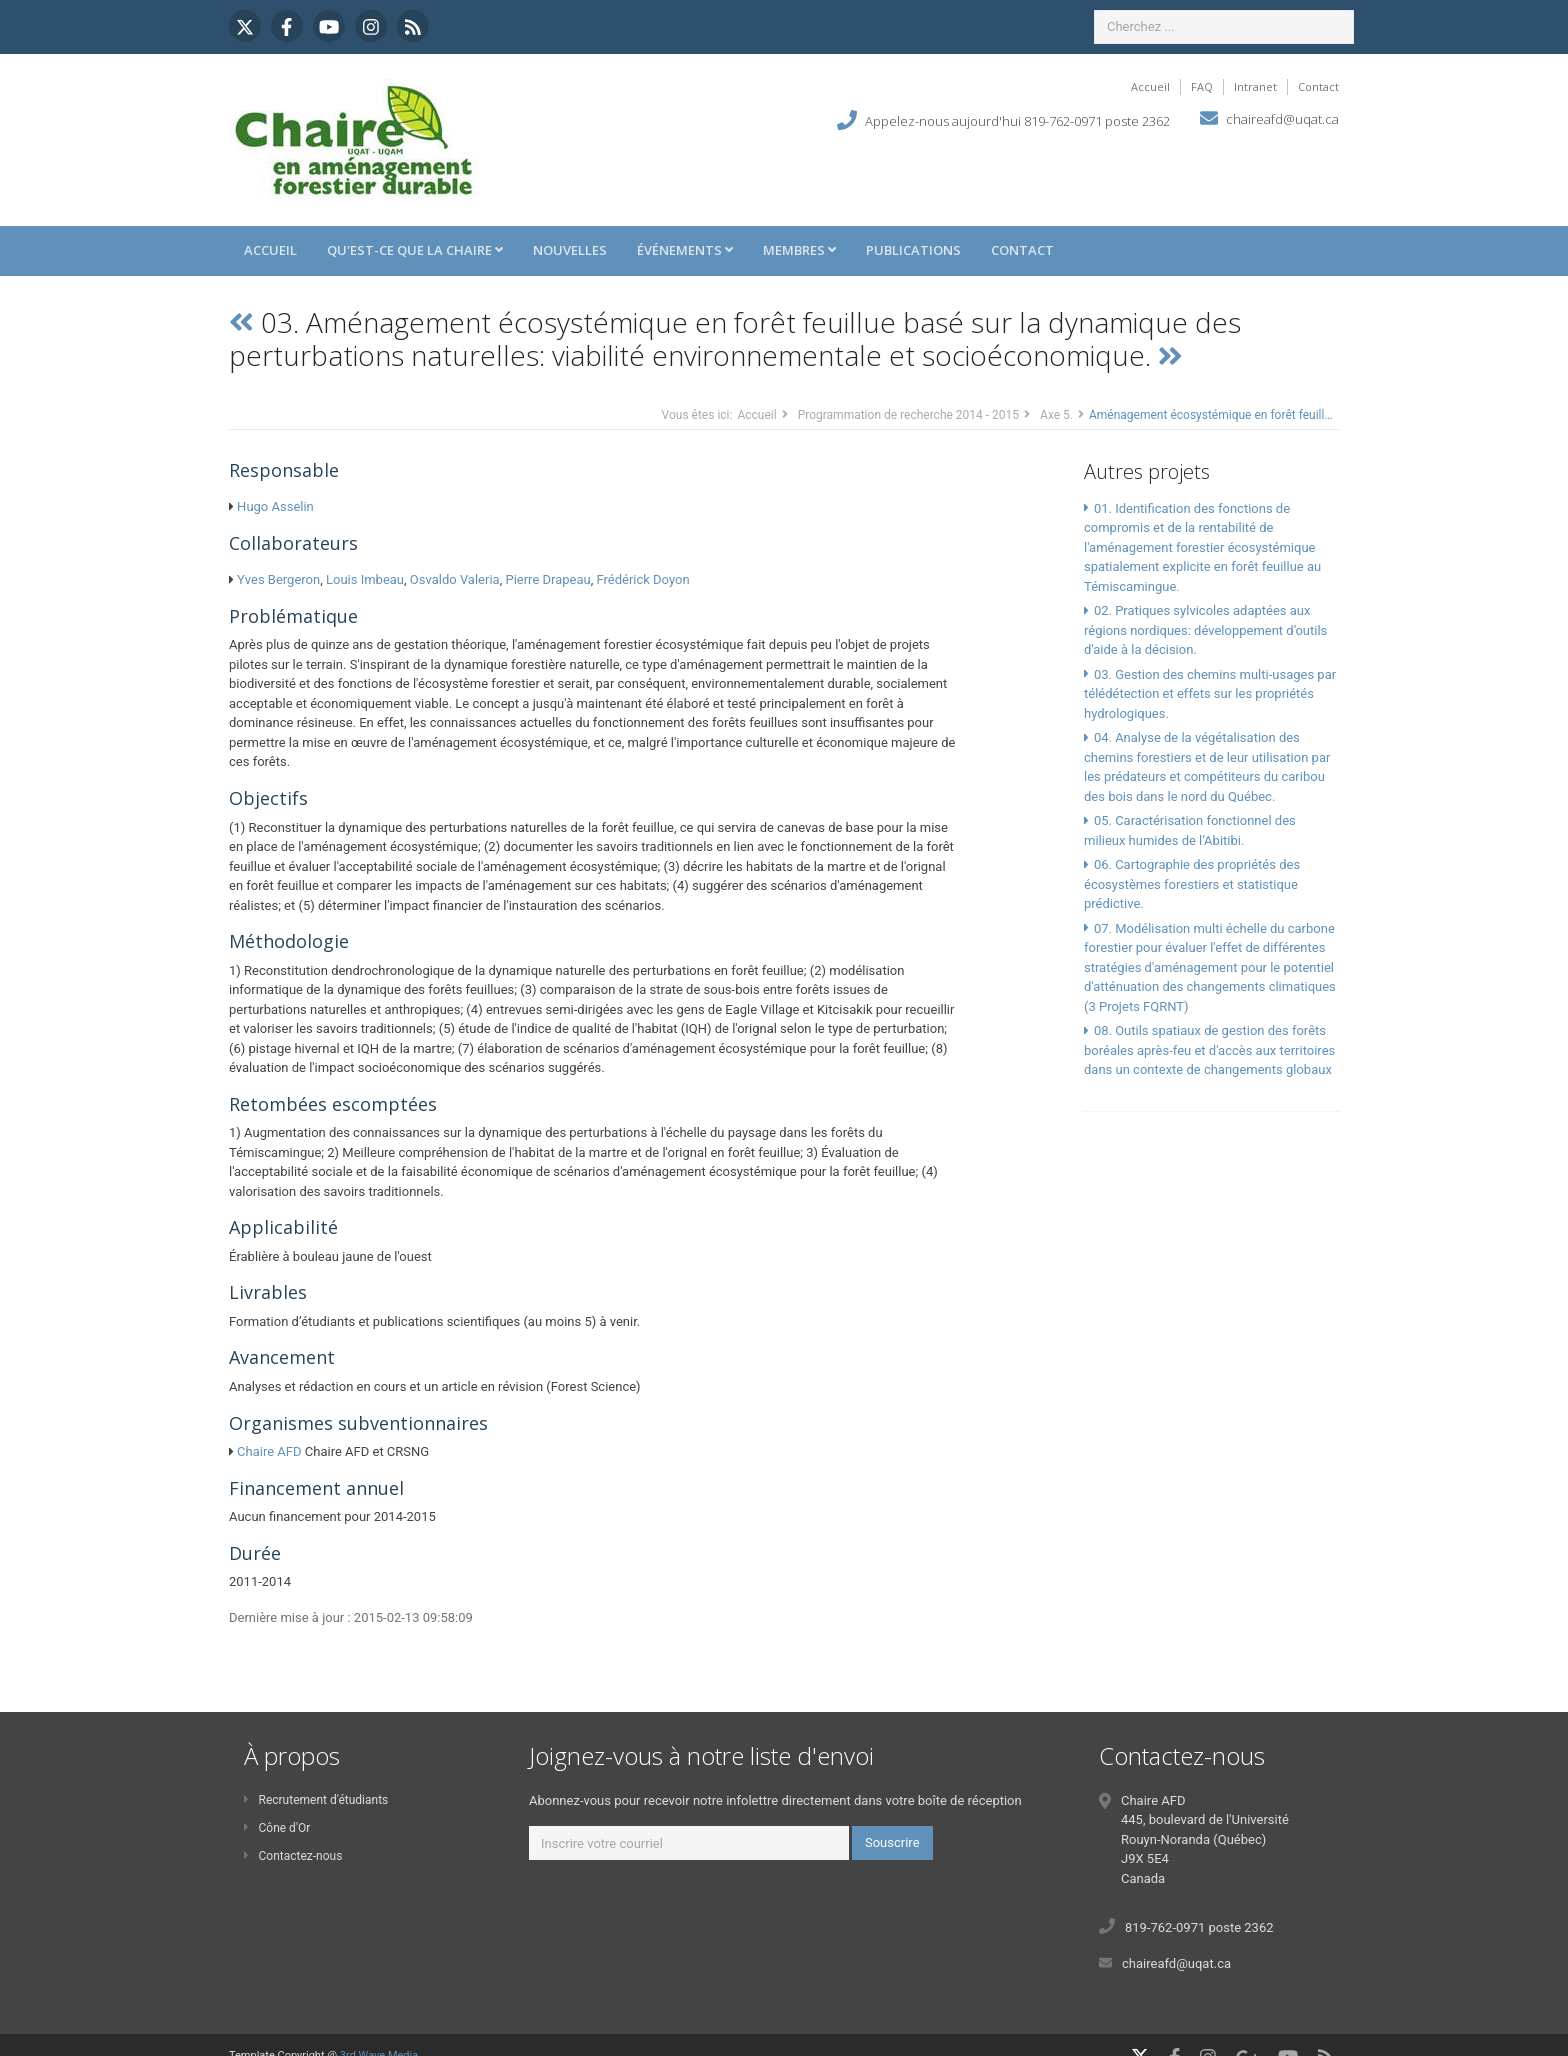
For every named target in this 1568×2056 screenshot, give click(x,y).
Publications (913, 250)
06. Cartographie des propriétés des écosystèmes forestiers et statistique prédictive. (1192, 884)
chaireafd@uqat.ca (1282, 119)
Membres (799, 250)
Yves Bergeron (278, 579)
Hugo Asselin (275, 506)
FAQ (1202, 86)
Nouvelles (570, 250)
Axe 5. (1056, 415)
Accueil (1150, 86)
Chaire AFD (269, 1451)
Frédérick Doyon (642, 579)
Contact (1318, 86)
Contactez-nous (293, 1856)
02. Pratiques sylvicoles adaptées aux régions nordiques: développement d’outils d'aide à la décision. (1205, 630)
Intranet (1255, 86)
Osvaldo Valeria (455, 579)
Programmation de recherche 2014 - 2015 (908, 415)
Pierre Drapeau (547, 579)
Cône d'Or (277, 1828)
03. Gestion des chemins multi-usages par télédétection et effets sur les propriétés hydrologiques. (1210, 694)
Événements (685, 250)
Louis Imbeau (365, 579)
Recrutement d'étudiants (316, 1800)
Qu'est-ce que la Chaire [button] (415, 250)
